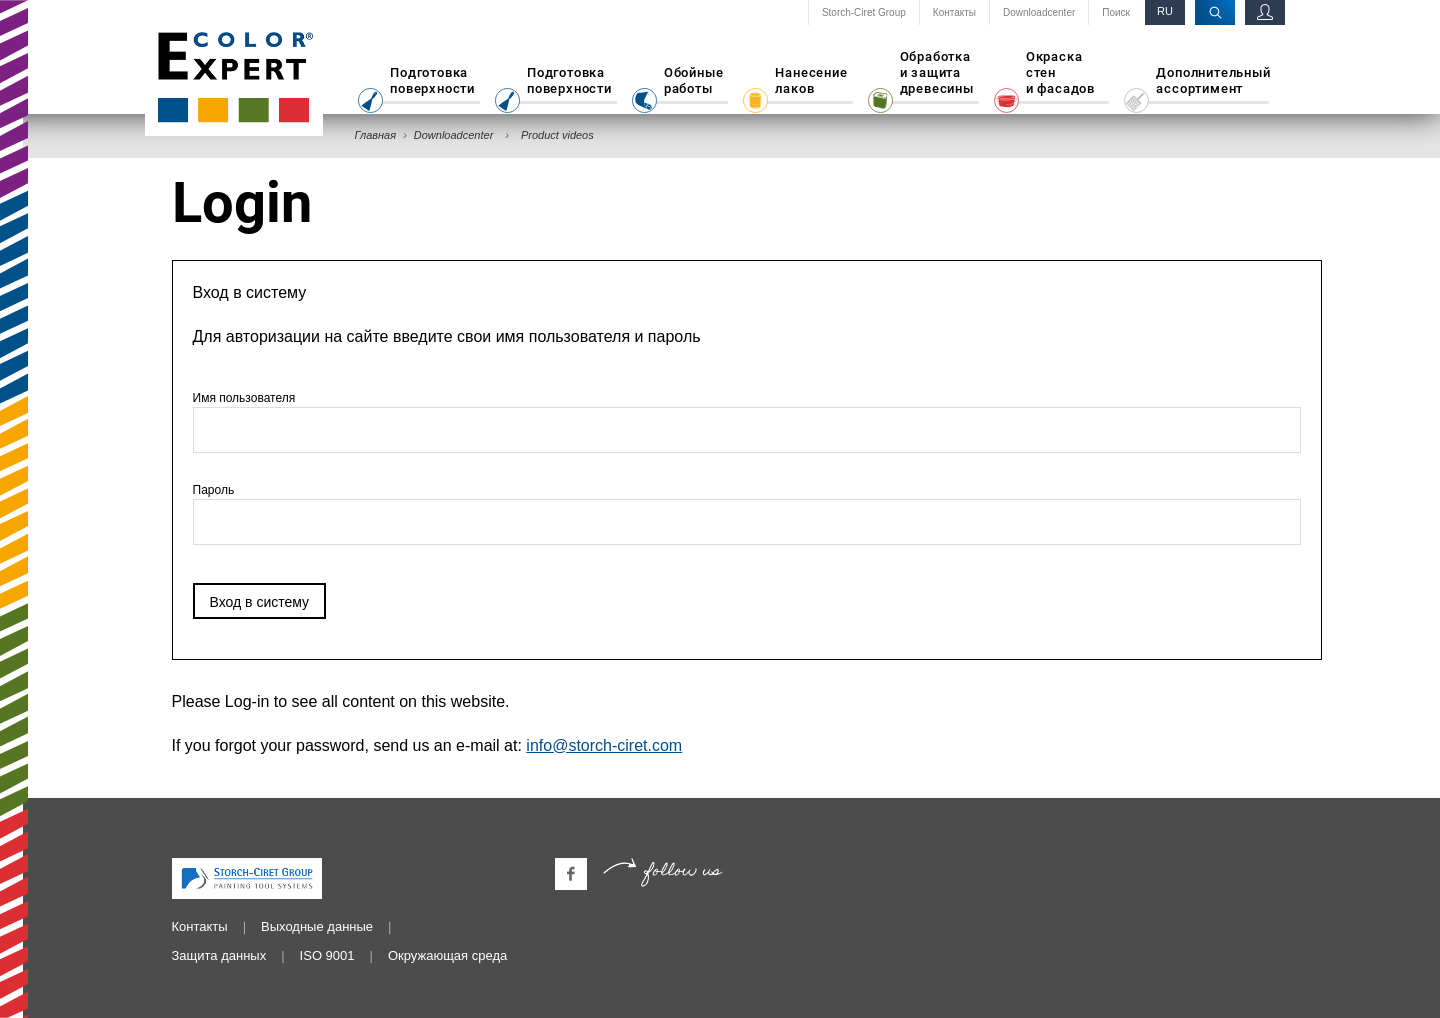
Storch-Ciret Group (864, 13)
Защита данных (219, 955)
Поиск (1116, 13)
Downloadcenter (1039, 13)
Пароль (747, 514)
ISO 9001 (327, 955)
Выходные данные (317, 926)
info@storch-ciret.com (604, 745)
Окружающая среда (447, 955)
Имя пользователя (747, 422)
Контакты (954, 13)
